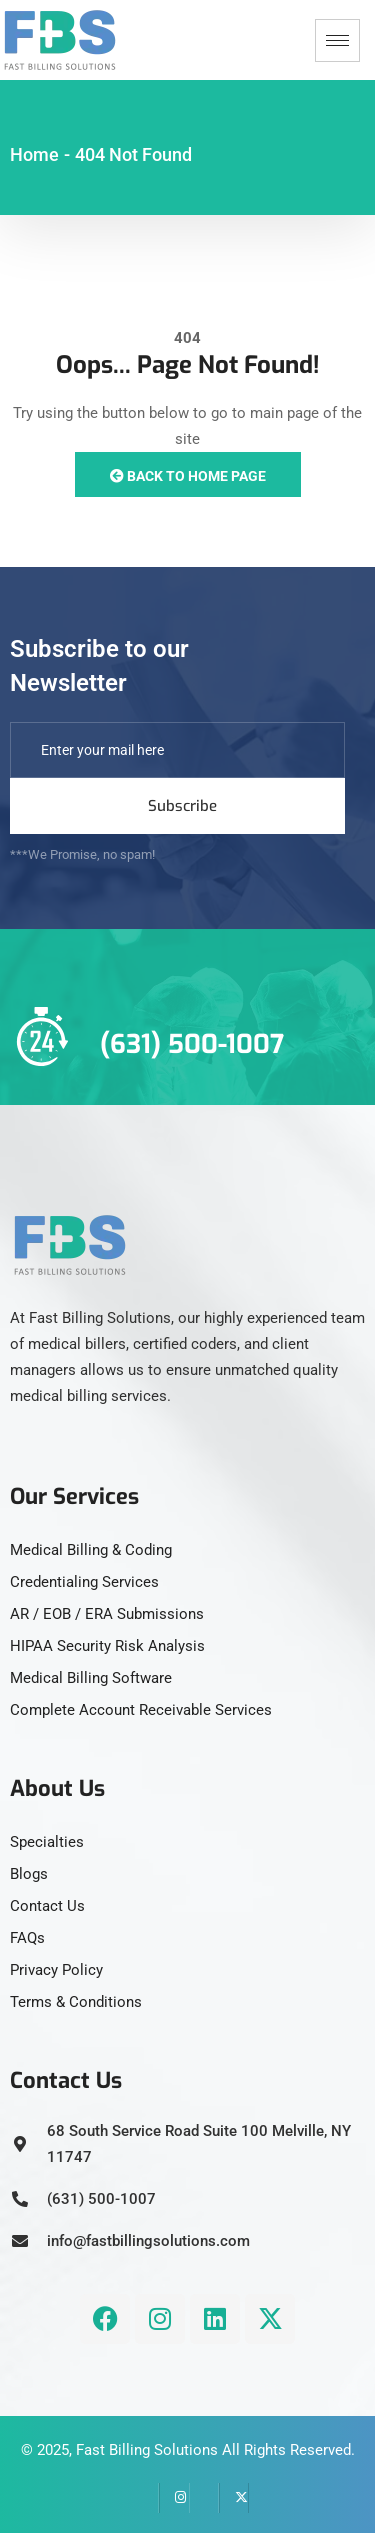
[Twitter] (234, 2498)
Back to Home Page (188, 476)
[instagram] (174, 2498)
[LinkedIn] (204, 2498)
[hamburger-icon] (337, 40)
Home (34, 154)
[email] (177, 750)
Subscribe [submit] (182, 806)
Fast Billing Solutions (147, 2450)
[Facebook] (144, 2498)
